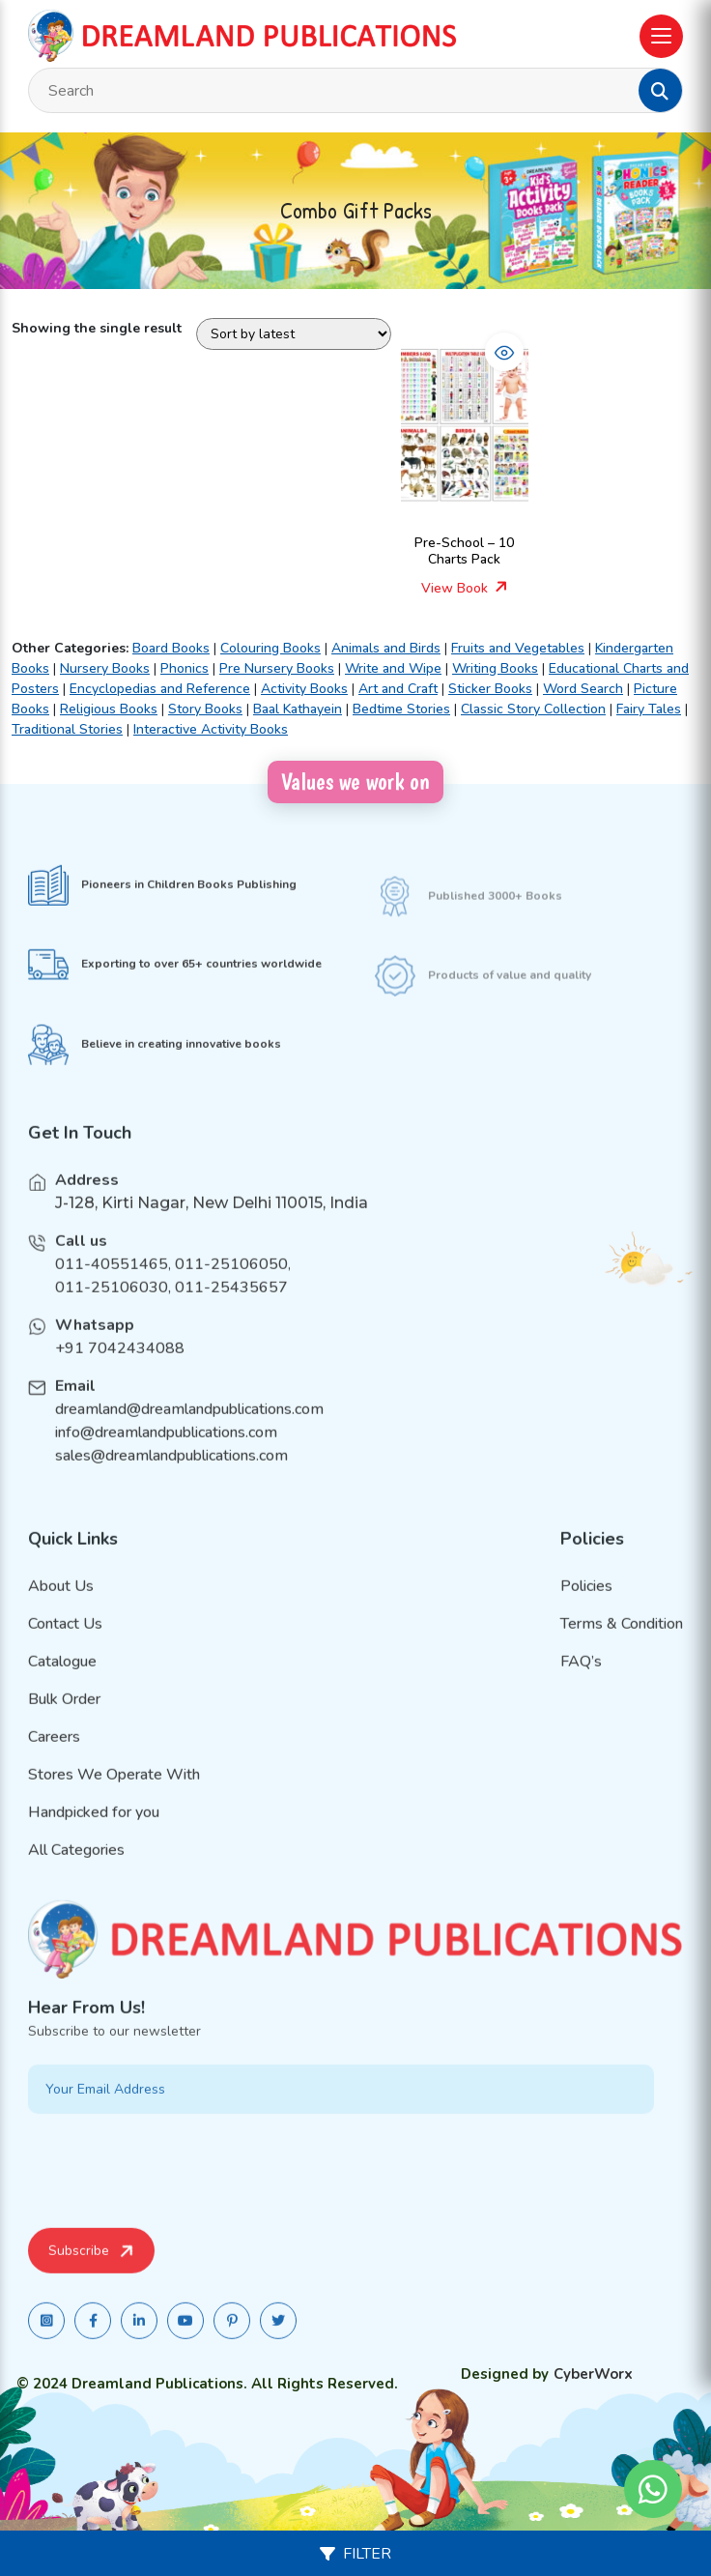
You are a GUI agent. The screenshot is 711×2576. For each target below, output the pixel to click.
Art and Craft (398, 689)
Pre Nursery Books (276, 668)
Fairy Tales (648, 709)
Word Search (583, 689)
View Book (464, 588)
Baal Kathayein (297, 709)
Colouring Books (270, 648)
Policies (586, 1607)
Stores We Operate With (114, 1796)
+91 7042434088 (120, 1370)
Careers (54, 1758)
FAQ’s (581, 1682)
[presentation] (175, 2189)
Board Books (171, 648)
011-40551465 (111, 1286)
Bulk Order (64, 1720)
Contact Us (65, 1645)
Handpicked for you (93, 1833)
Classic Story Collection (533, 709)
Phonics (184, 668)
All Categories (76, 1871)
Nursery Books (105, 668)
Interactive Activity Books (210, 729)
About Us (61, 1607)
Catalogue (62, 1682)
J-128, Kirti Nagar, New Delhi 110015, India (211, 1225)
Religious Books (108, 709)
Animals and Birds (386, 648)
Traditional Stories (67, 729)
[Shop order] (293, 334)
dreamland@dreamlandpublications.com (189, 1431)
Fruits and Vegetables (517, 648)
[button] (659, 91)
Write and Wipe (393, 668)
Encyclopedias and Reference (160, 689)
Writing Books (495, 668)
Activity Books (304, 689)
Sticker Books (490, 689)
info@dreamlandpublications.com (166, 1454)
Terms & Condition (621, 1645)
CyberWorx (593, 2374)
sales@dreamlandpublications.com (171, 1478)
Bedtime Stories (401, 709)
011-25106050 (231, 1286)
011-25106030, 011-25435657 (171, 1309)
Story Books (205, 709)
